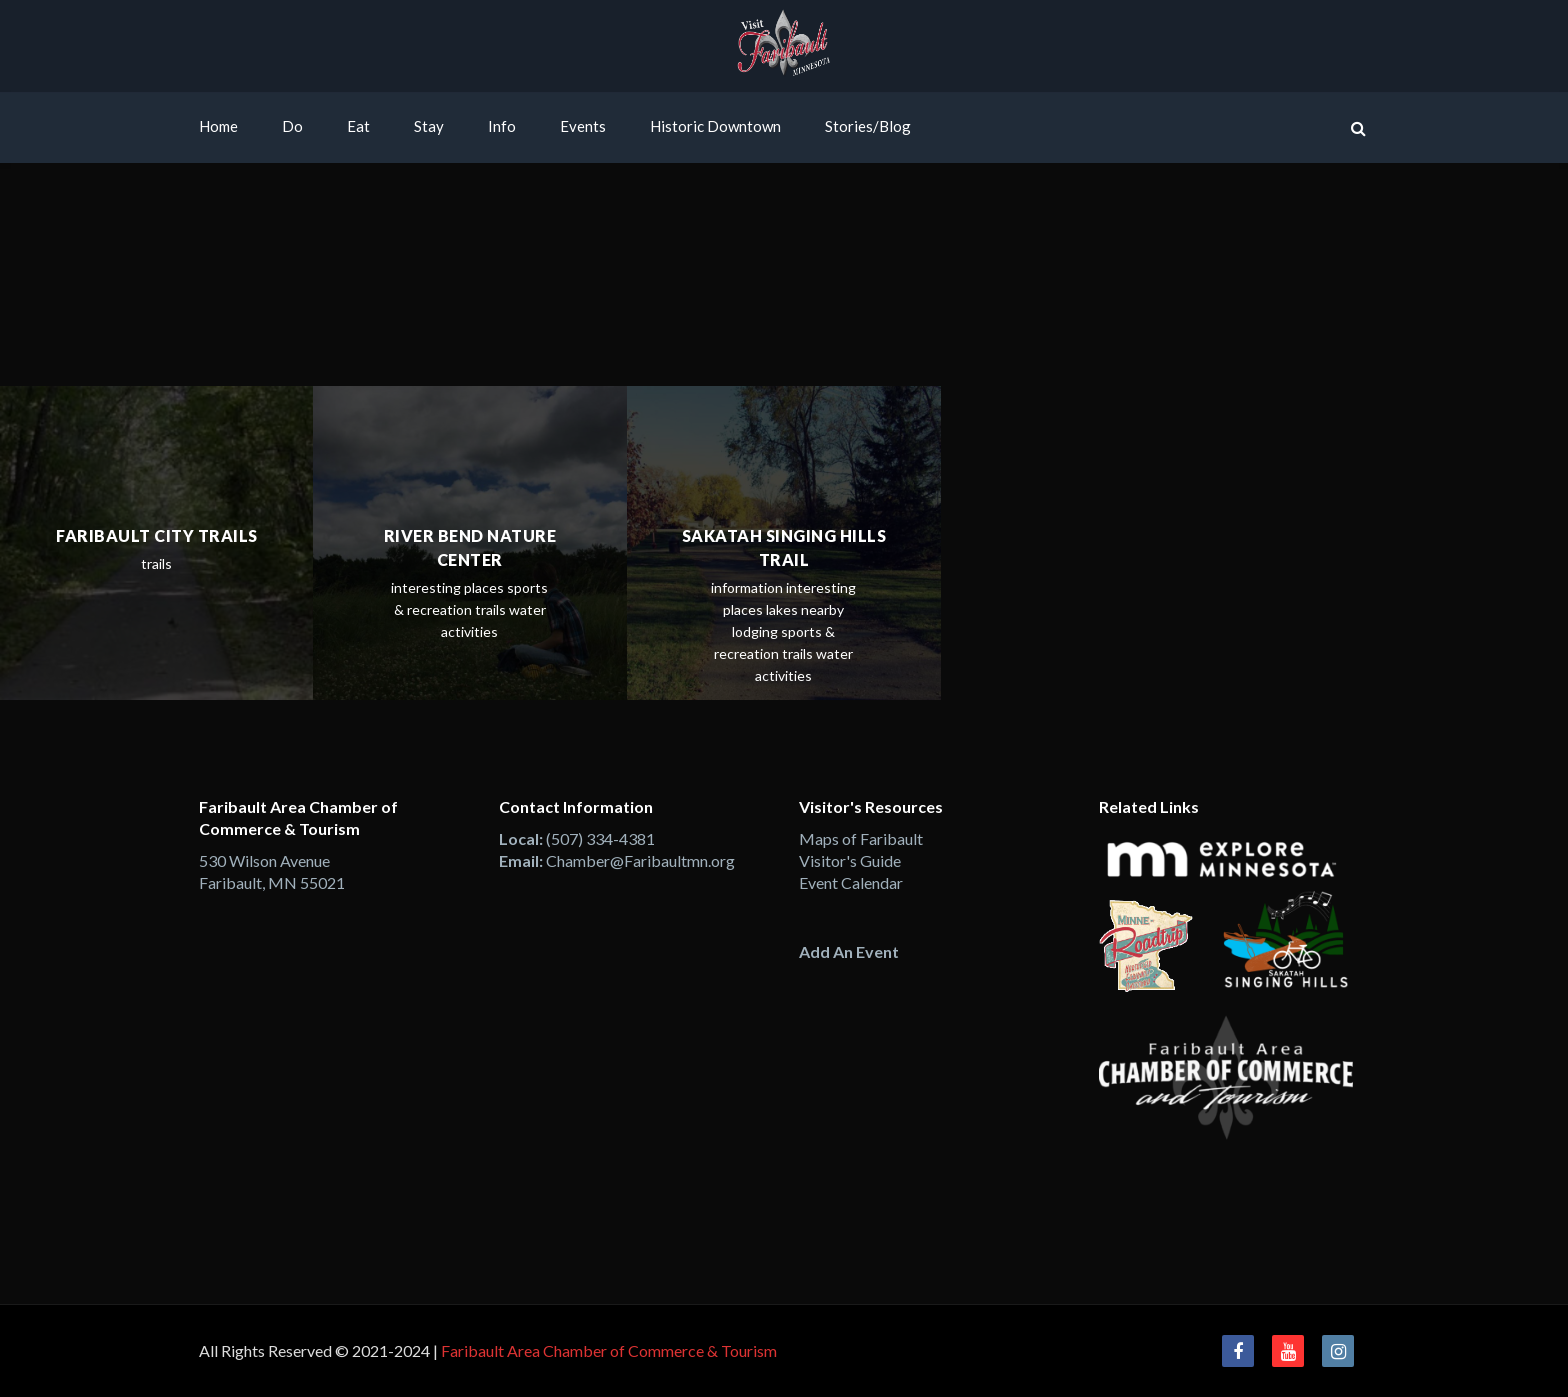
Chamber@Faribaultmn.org (640, 860)
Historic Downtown (715, 126)
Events (583, 126)
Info (502, 126)
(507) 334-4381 (600, 838)
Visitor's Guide (850, 860)
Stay (429, 126)
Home (218, 126)
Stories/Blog (868, 126)
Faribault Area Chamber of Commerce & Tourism (609, 1350)
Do (292, 126)
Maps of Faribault (861, 838)
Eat (358, 126)
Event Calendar (851, 882)
